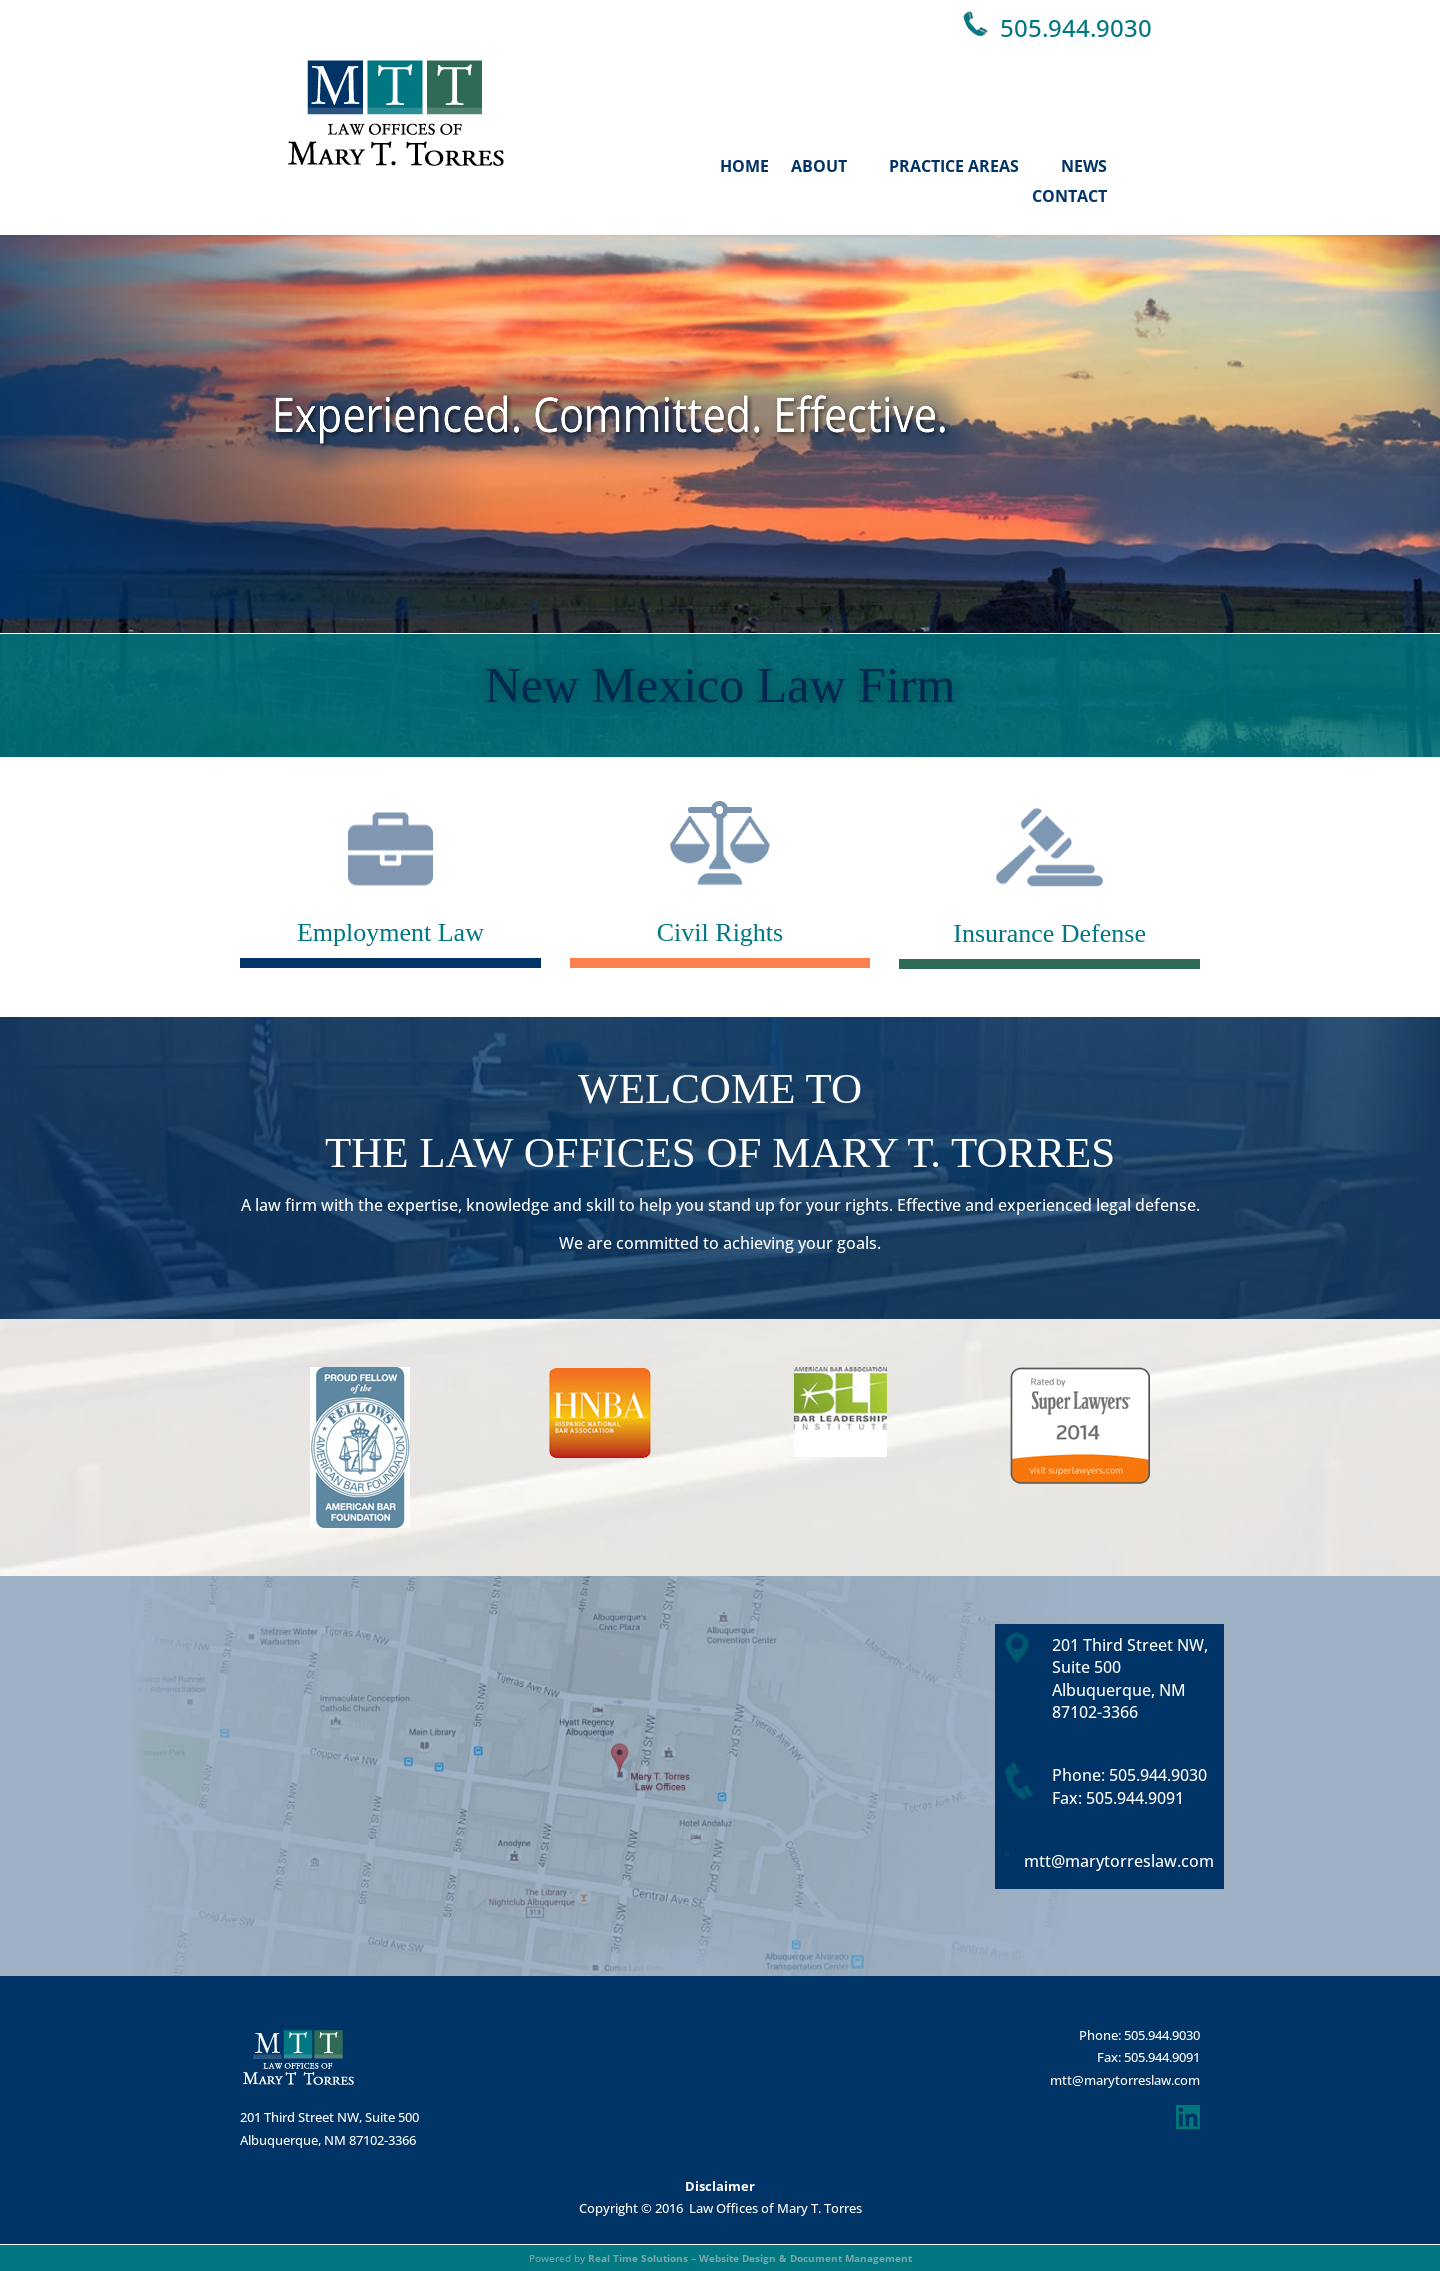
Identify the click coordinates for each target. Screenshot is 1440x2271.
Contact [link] (1069, 196)
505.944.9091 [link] (1135, 1798)
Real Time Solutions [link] (638, 2258)
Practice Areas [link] (954, 166)
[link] (396, 160)
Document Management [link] (851, 2258)
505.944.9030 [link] (1076, 27)
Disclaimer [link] (720, 2186)
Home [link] (744, 166)
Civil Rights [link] (720, 932)
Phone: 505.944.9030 (1139, 2035)
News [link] (1084, 166)
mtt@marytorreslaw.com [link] (1119, 1861)
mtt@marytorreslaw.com (1125, 2080)
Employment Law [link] (390, 932)
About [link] (819, 166)
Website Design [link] (737, 2258)
